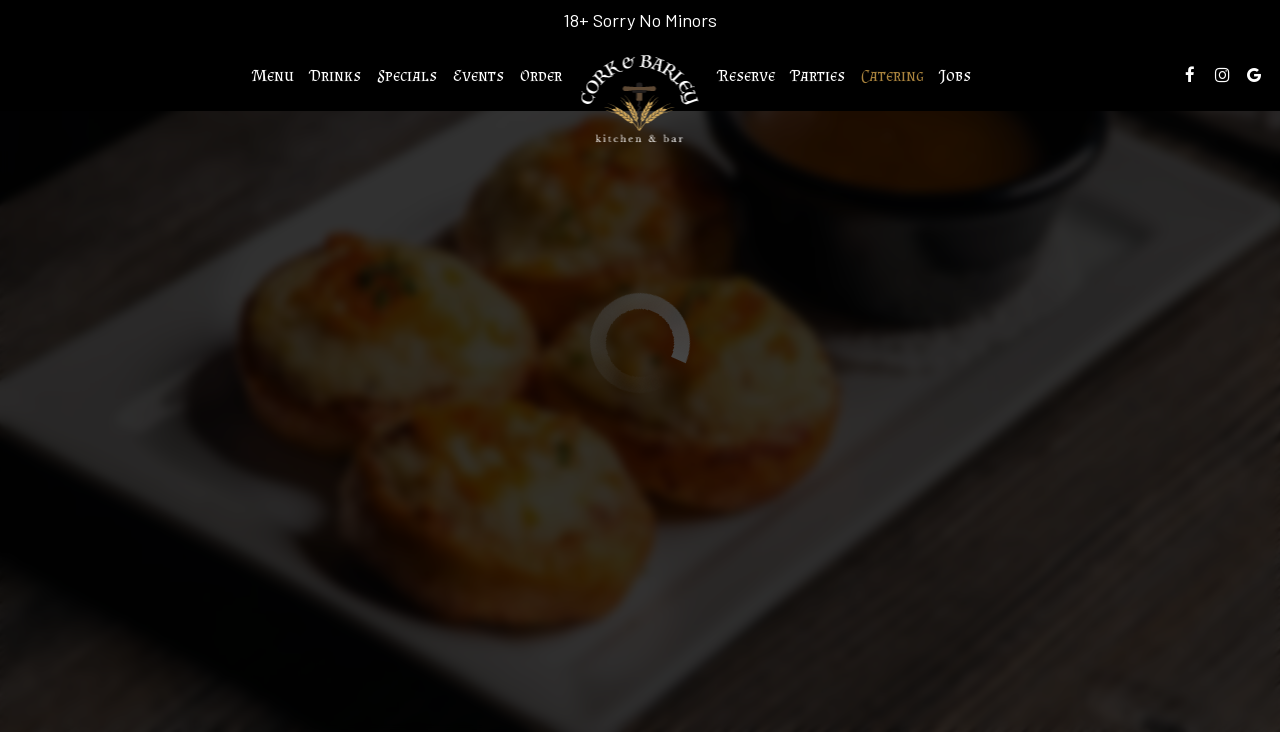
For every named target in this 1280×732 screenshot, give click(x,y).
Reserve (746, 75)
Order (541, 75)
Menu (273, 75)
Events (478, 75)
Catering (892, 75)
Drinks (335, 75)
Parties (818, 75)
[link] (640, 99)
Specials (407, 75)
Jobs (955, 75)
